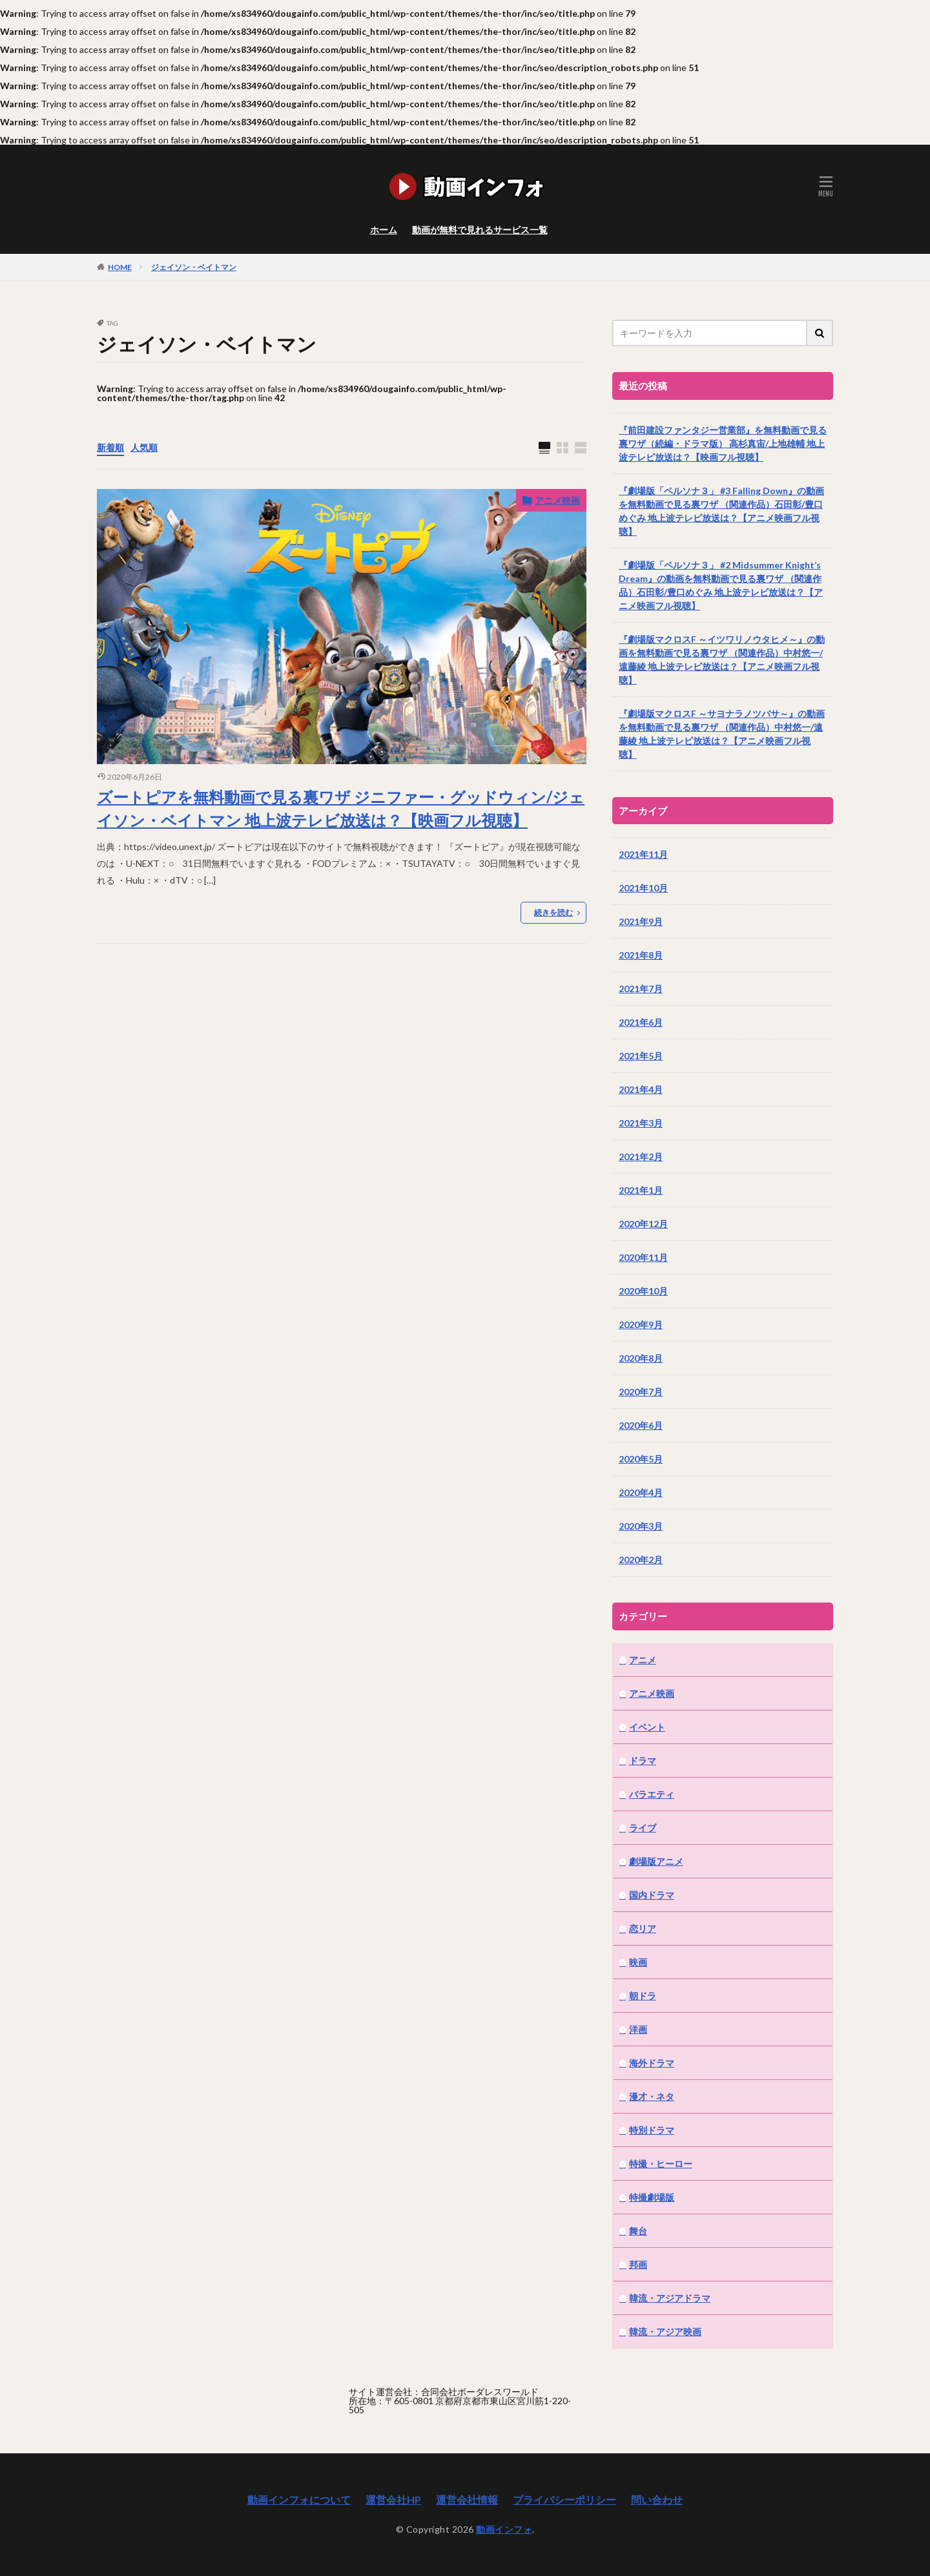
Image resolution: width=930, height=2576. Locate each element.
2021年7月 (641, 988)
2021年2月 (641, 1156)
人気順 (144, 447)
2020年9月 (641, 1324)
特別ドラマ (651, 2129)
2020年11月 (643, 1257)
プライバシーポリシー (564, 2499)
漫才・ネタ (651, 2096)
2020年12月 (643, 1223)
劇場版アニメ (656, 1861)
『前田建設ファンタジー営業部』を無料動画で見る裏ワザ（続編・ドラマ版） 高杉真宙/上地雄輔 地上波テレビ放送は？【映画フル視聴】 (723, 443)
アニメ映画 (557, 500)
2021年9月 (641, 921)
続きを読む (553, 912)
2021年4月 (641, 1089)
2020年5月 (641, 1458)
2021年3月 (641, 1122)
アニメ (642, 1659)
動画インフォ (504, 2529)
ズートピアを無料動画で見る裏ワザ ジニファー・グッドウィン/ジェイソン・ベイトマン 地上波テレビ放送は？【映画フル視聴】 (340, 808)
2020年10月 (643, 1290)
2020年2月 (641, 1559)
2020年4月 (641, 1492)
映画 (638, 1962)
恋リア (642, 1928)
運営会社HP (393, 2499)
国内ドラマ (651, 1894)
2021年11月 (643, 854)
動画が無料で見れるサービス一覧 (480, 229)
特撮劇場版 (651, 2197)
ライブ (642, 1827)
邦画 (638, 2264)
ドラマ (642, 1760)
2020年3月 (641, 1526)
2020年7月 (641, 1391)
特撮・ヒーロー (660, 2163)
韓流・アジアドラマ (669, 2297)
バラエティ (651, 1794)
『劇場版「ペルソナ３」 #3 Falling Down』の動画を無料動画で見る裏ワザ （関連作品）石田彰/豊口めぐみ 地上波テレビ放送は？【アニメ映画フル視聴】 (721, 511)
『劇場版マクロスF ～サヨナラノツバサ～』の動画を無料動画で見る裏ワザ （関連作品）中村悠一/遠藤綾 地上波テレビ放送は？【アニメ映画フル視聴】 (722, 734)
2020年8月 (641, 1358)
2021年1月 (641, 1190)
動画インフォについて (299, 2499)
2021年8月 (641, 955)
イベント (647, 1726)
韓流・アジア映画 (665, 2331)
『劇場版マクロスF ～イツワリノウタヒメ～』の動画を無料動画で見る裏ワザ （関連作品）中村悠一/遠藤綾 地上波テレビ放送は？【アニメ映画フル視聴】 (722, 659)
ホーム (383, 229)
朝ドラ (642, 1995)
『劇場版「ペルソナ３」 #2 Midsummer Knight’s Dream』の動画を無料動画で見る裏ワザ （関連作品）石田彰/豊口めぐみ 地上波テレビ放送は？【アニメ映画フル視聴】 (721, 585)
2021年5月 (641, 1055)
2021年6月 (641, 1022)
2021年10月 (643, 887)
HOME (120, 267)
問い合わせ (657, 2499)
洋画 (638, 2029)
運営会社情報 (467, 2499)
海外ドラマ (651, 2062)
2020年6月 (641, 1425)
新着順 (110, 447)
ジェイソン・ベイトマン (193, 267)
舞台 (638, 2230)
